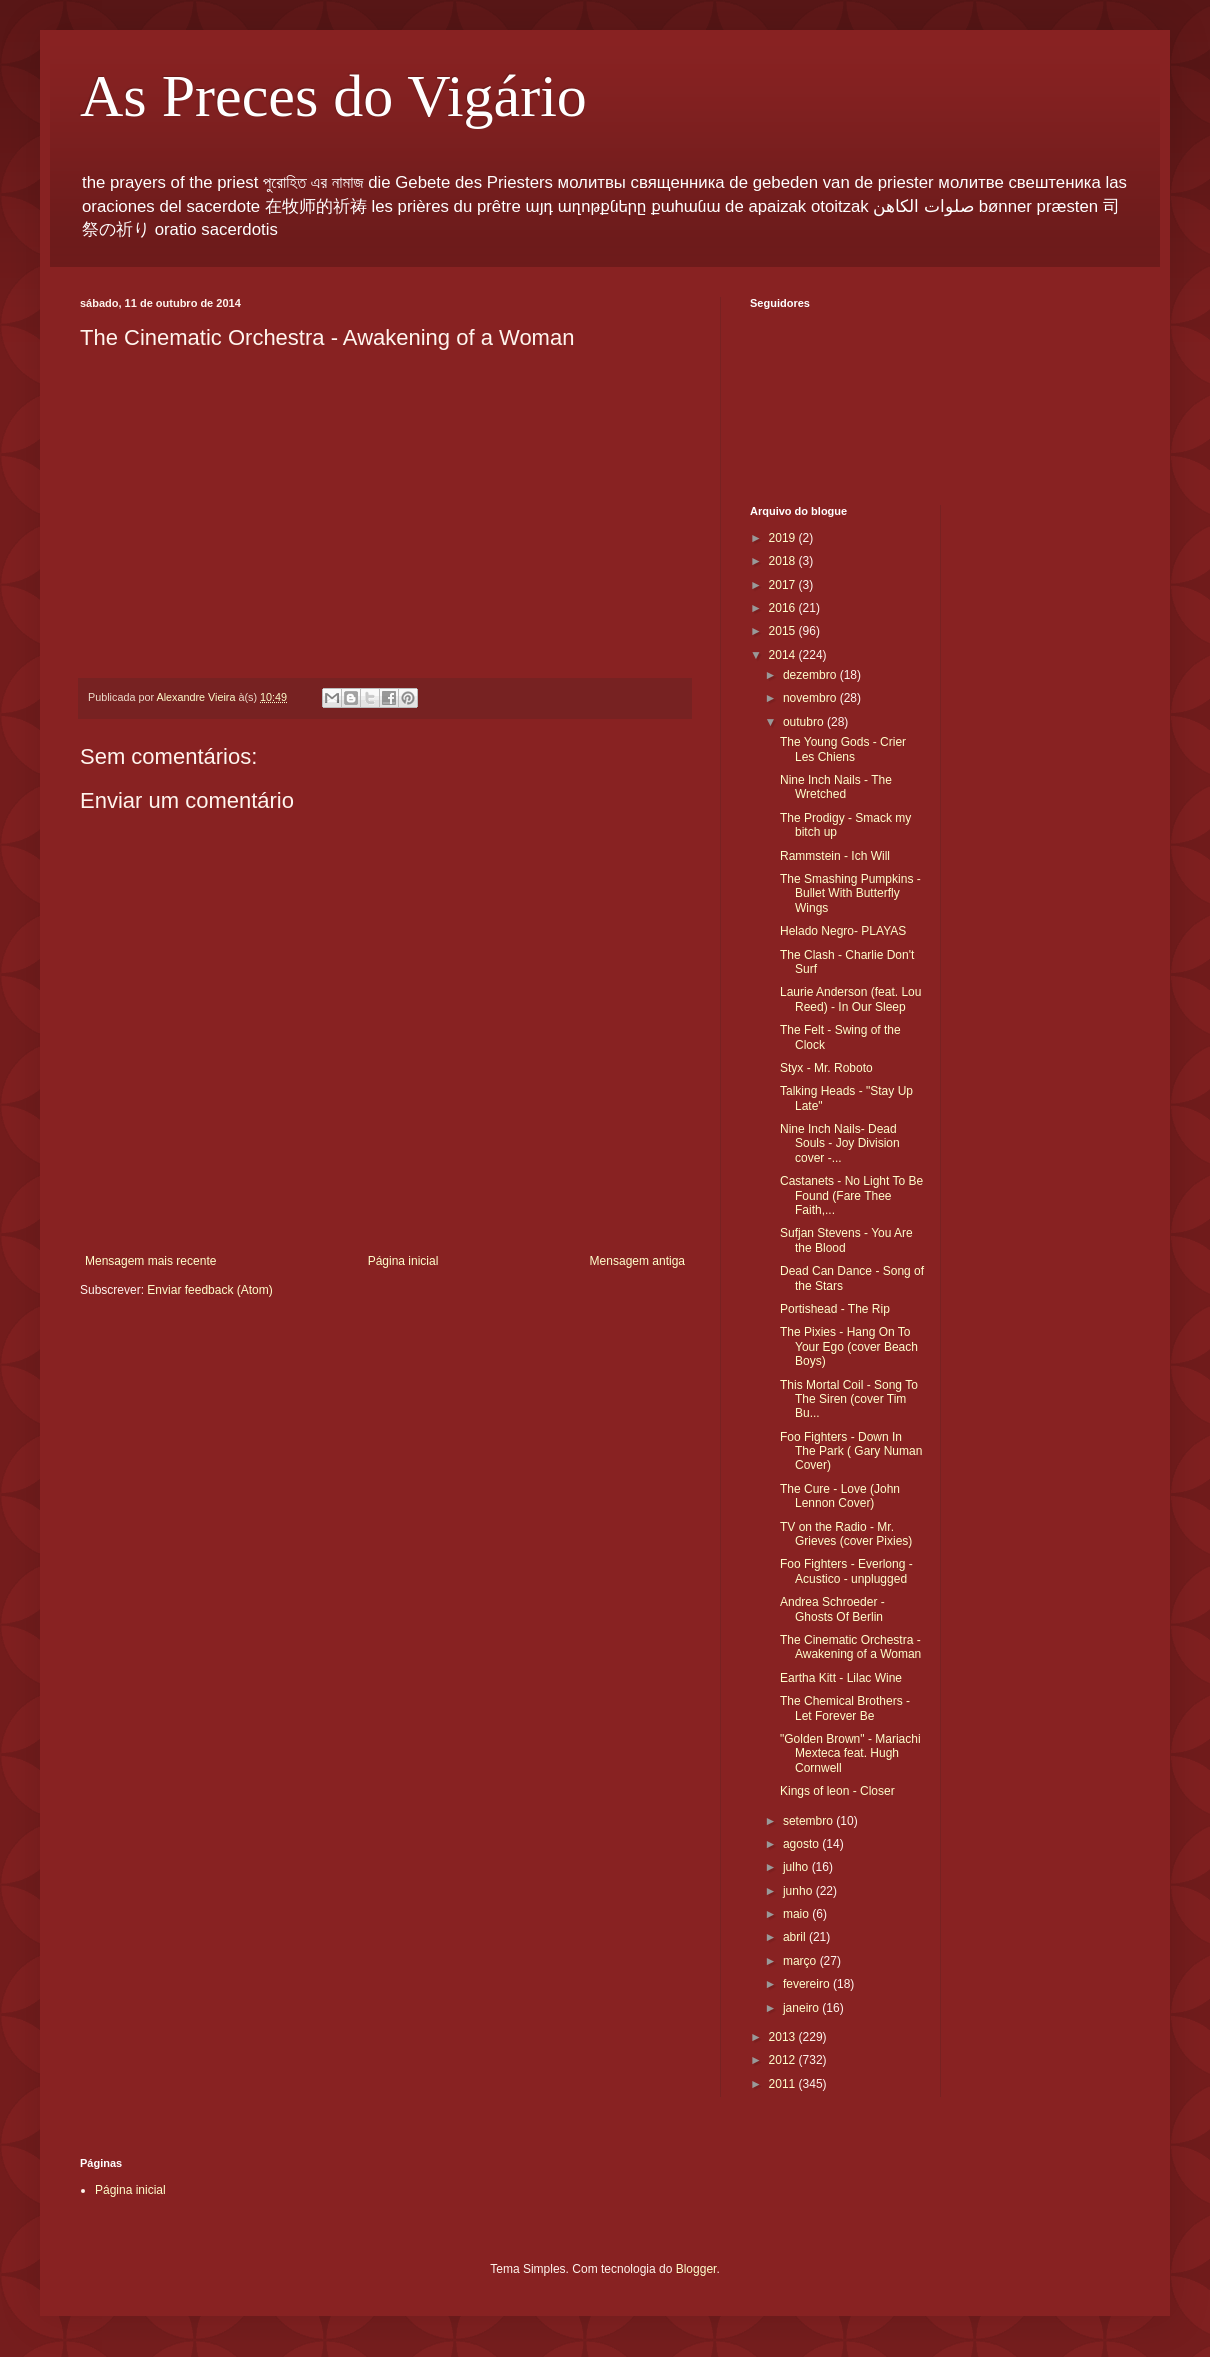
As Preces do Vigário (333, 96)
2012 (784, 2060)
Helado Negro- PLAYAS (843, 931)
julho (797, 1867)
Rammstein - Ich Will (835, 856)
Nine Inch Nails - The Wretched (836, 787)
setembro (809, 1821)
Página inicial (403, 1261)
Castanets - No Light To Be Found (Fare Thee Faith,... (851, 1195)
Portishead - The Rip (835, 1309)
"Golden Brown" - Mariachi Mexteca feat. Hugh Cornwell (850, 1753)
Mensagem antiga (637, 1261)
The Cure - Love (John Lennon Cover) (840, 1496)
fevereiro (808, 1984)
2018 (784, 561)
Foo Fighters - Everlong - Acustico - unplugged (846, 1571)
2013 (784, 2037)
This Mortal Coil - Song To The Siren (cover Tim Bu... (849, 1399)
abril (796, 1937)
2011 (784, 2084)
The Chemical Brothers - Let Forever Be (845, 1708)
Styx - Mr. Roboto (826, 1068)
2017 (784, 585)
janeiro (802, 2008)
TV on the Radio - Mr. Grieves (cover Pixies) (846, 1534)
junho (799, 1891)
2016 (784, 608)
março (801, 1961)
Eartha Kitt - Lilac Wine (841, 1678)
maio (797, 1914)
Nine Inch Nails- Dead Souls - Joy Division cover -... (840, 1143)
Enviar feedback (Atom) (209, 1290)
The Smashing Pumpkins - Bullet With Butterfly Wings (850, 893)
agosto (802, 1844)
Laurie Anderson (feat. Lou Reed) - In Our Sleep (850, 999)
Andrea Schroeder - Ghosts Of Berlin (832, 1609)
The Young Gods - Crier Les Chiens (843, 749)
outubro (805, 722)
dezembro (811, 675)
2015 (784, 631)
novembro (811, 698)
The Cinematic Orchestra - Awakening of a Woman (850, 1647)
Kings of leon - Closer (837, 1791)
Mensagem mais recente (150, 1261)
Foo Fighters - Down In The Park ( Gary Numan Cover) (851, 1451)
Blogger (696, 2269)
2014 (784, 655)
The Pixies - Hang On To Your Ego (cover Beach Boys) (849, 1346)
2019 (784, 538)
